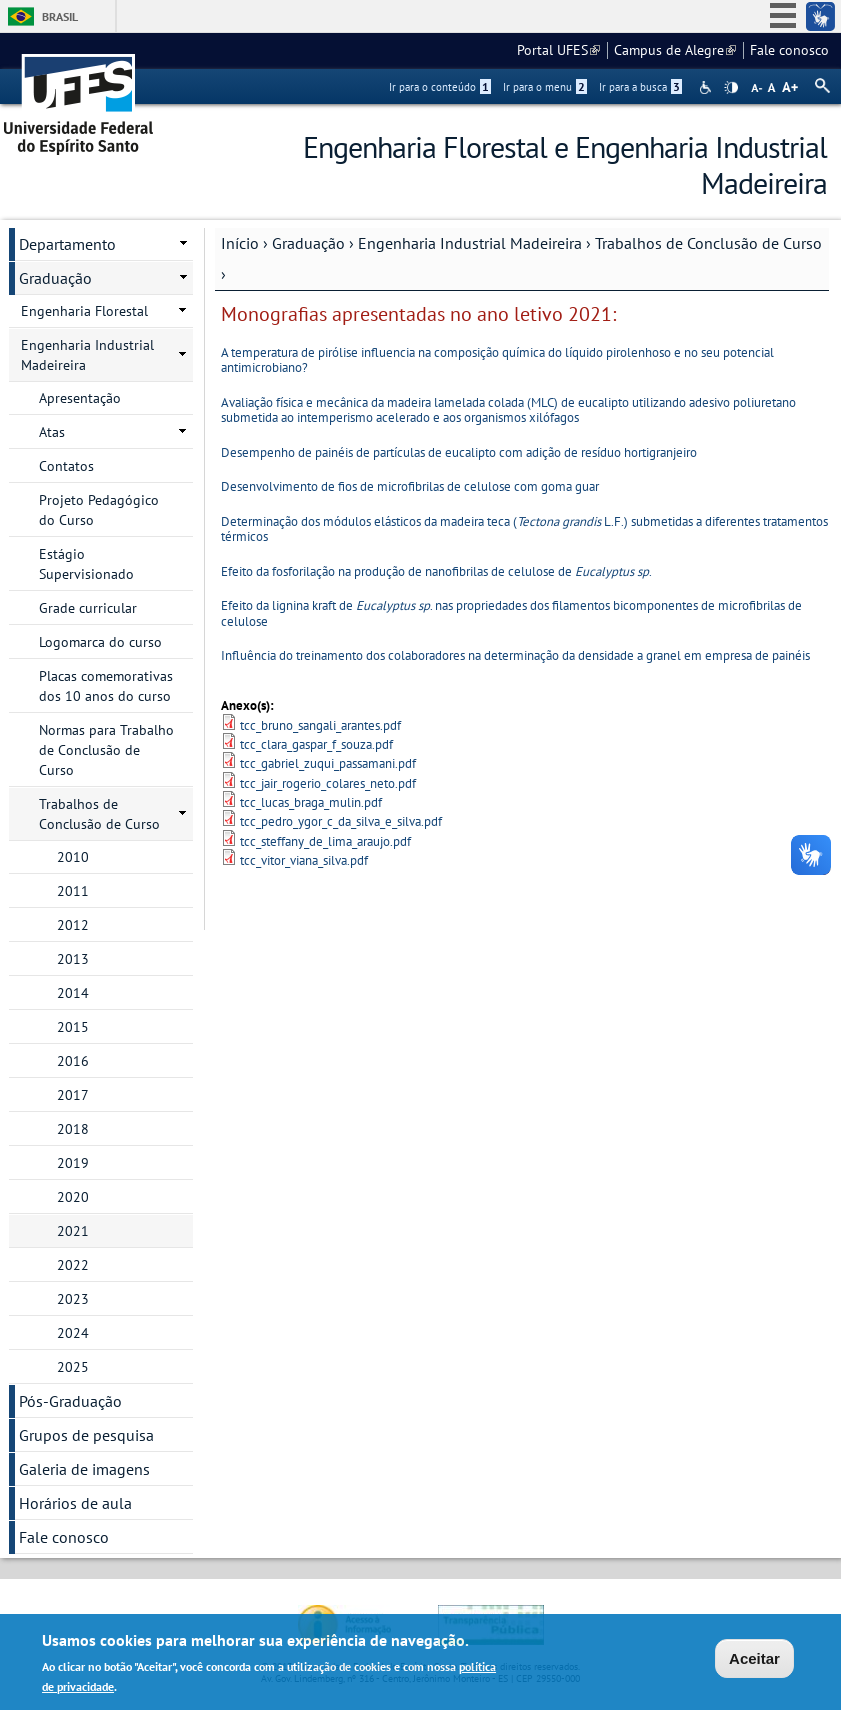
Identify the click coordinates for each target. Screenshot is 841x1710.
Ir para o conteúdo (440, 87)
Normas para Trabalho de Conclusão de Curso (106, 750)
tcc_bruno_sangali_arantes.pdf (320, 725)
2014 (73, 993)
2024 (73, 1333)
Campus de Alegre (675, 50)
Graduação (308, 243)
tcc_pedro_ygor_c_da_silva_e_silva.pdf (341, 821)
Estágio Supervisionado (86, 564)
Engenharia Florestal (84, 311)
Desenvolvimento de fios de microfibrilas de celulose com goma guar (410, 486)
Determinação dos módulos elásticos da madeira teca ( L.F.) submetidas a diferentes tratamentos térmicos (524, 529)
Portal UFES (558, 50)
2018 (73, 1129)
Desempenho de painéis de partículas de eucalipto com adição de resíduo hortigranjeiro (459, 452)
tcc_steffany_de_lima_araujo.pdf (325, 841)
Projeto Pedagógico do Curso (99, 510)
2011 (73, 891)
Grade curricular (88, 608)
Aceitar (754, 1660)
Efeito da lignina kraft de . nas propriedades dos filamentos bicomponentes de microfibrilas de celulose (511, 613)
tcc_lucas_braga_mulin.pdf (311, 802)
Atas (52, 432)
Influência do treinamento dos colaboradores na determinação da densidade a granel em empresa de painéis (515, 655)
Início (240, 243)
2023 (73, 1299)
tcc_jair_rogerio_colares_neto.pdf (328, 783)
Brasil (60, 16)
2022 (73, 1265)
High (731, 88)
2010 (73, 857)
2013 (73, 959)
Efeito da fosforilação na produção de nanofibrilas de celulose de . (436, 571)
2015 (73, 1027)
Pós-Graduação (70, 1401)
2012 (73, 925)
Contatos (66, 466)
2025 (73, 1367)
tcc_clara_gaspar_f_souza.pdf (316, 744)
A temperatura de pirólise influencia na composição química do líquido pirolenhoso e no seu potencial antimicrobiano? (497, 360)
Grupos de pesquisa (86, 1435)
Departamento (67, 244)
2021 (73, 1231)
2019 (73, 1163)
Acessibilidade (707, 87)
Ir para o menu (545, 87)
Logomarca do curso (100, 642)
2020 (73, 1197)
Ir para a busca (640, 87)
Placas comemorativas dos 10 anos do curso (106, 686)
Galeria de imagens (84, 1469)
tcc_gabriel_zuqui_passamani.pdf (328, 763)
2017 (73, 1095)
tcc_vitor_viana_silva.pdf (304, 860)
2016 (73, 1061)
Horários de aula (75, 1503)
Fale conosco (789, 50)
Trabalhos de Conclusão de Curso (708, 243)
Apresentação (80, 398)
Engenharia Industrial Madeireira (470, 243)
